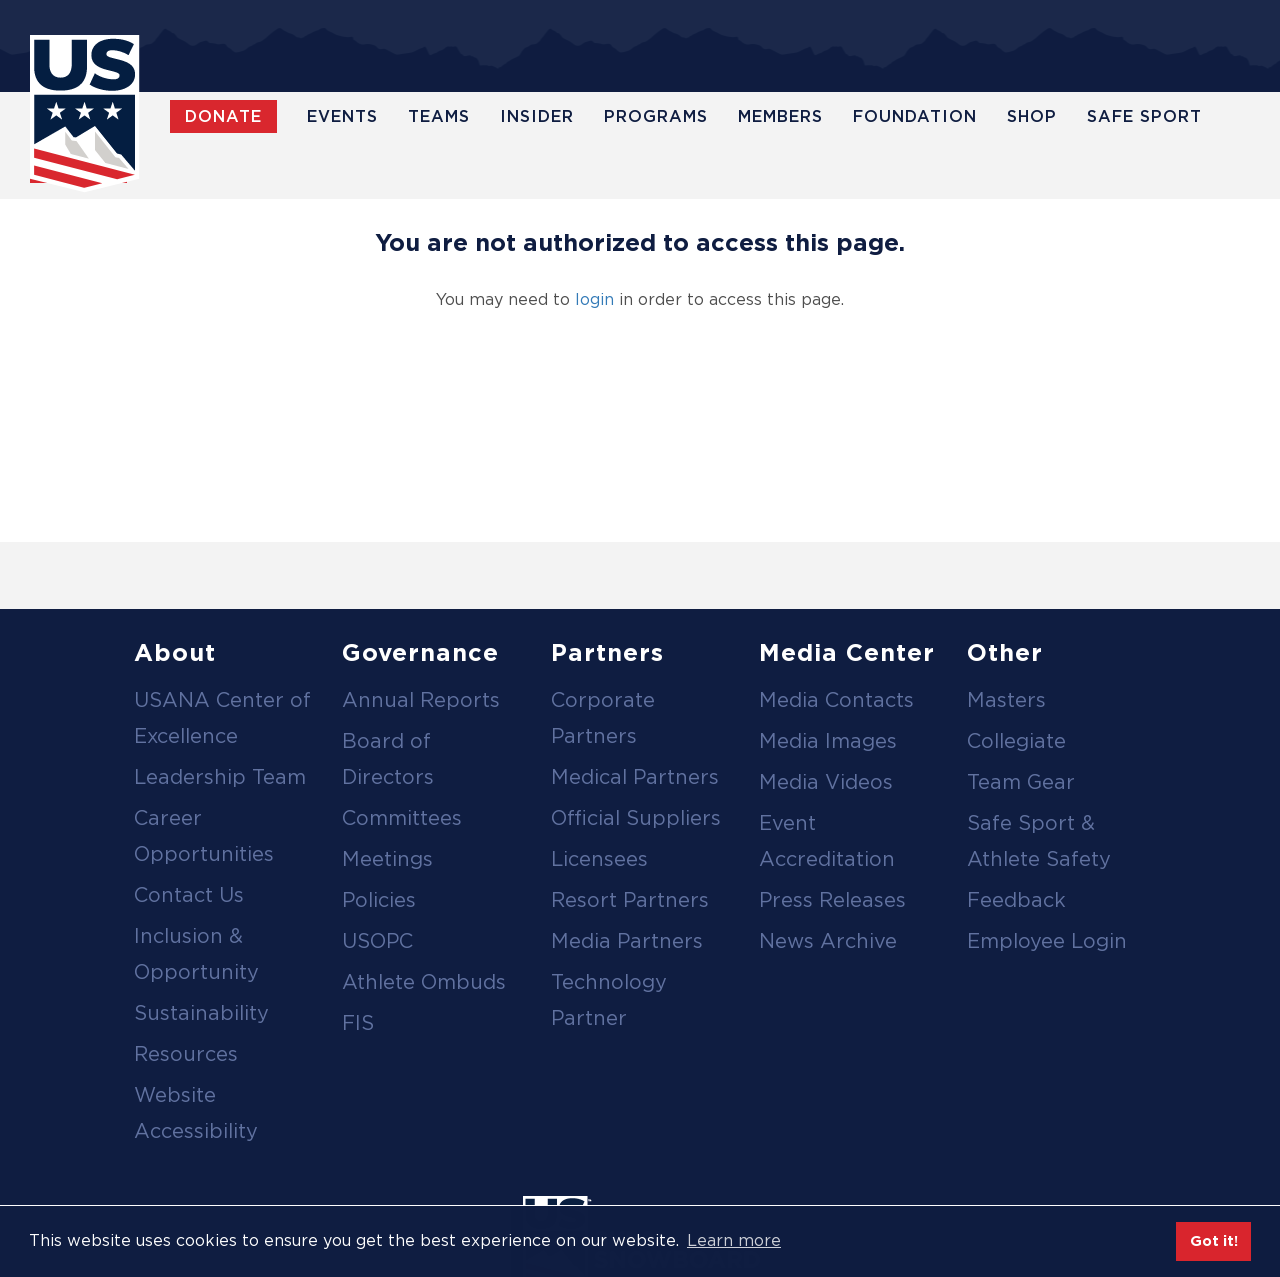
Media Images (828, 741)
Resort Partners (630, 900)
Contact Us (189, 895)
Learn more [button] (734, 1240)
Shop (1032, 116)
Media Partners (627, 941)
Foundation (915, 116)
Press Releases (832, 900)
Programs (656, 116)
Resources (186, 1054)
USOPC (377, 941)
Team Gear (1021, 782)
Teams (439, 116)
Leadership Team (220, 777)
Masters (1006, 700)
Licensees (599, 859)
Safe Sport (1144, 116)
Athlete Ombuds (424, 982)
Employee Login (1047, 941)
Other (1005, 652)
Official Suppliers (636, 818)
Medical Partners (635, 777)
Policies (379, 900)
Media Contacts (836, 700)
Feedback (1016, 900)
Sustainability (201, 1013)
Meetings (387, 859)
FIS (358, 1023)
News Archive (828, 941)
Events (342, 116)
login (594, 299)
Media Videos (826, 782)
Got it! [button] (1214, 1240)
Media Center (847, 652)
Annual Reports (421, 700)
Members (780, 116)
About (175, 652)
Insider (537, 116)
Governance (420, 652)
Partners (607, 652)
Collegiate (1016, 741)
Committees (402, 818)
